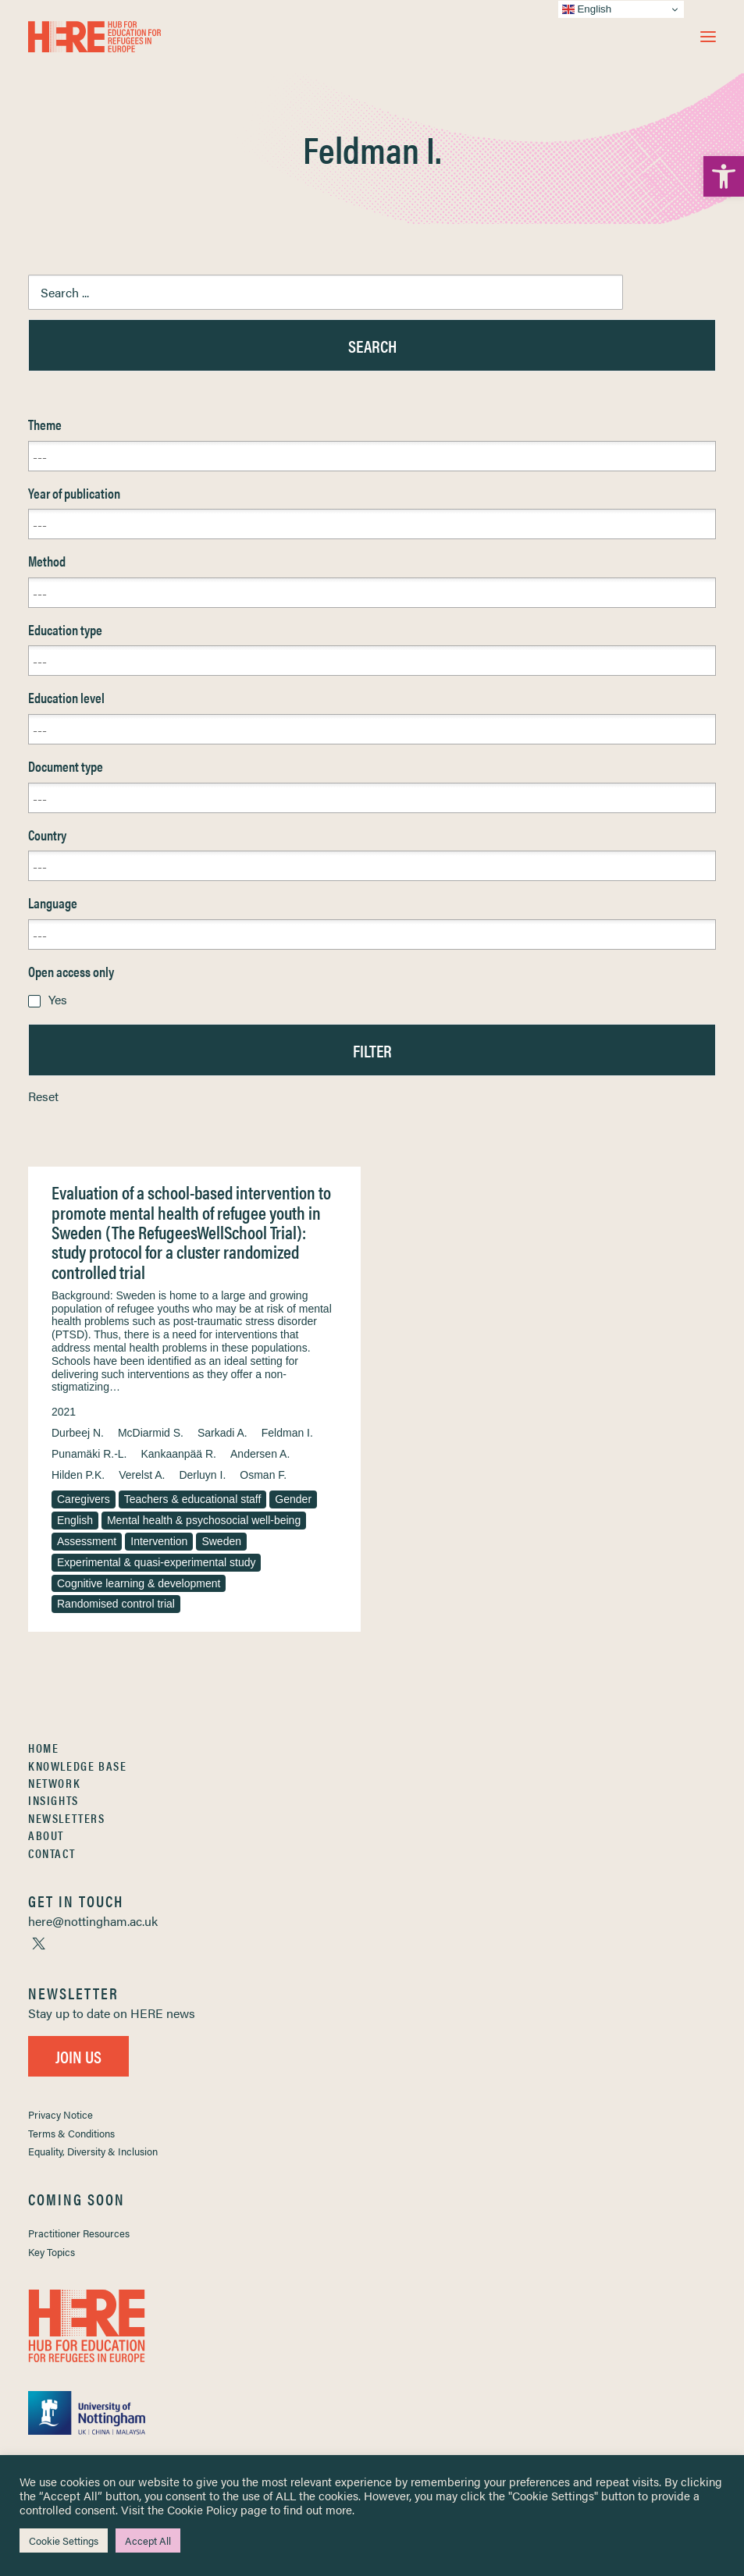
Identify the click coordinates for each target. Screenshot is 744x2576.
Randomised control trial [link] (116, 1603)
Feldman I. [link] (287, 1433)
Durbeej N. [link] (78, 1433)
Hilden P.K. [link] (78, 1475)
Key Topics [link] (51, 2251)
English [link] (75, 1520)
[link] (723, 176)
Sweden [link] (221, 1541)
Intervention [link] (158, 1541)
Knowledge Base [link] (77, 1766)
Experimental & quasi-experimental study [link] (156, 1562)
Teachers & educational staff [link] (193, 1499)
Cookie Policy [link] (202, 2509)
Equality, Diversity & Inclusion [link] (93, 2151)
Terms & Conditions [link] (71, 2133)
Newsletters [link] (66, 1818)
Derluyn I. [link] (202, 1475)
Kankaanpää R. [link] (178, 1454)
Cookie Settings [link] (63, 2540)
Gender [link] (293, 1499)
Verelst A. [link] (142, 1475)
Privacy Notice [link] (60, 2114)
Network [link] (54, 1783)
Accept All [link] (148, 2540)
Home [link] (43, 1748)
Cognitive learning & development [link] (138, 1583)
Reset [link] (43, 1096)
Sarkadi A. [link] (222, 1433)
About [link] (46, 1835)
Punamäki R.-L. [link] (89, 1454)
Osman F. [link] (263, 1475)
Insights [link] (53, 1800)
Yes (57, 999)
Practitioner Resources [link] (79, 2233)
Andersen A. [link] (260, 1454)
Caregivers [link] (83, 1499)
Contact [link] (51, 1853)
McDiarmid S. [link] (150, 1433)
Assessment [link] (86, 1541)
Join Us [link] (78, 2056)
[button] (708, 36)
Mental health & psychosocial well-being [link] (204, 1520)
